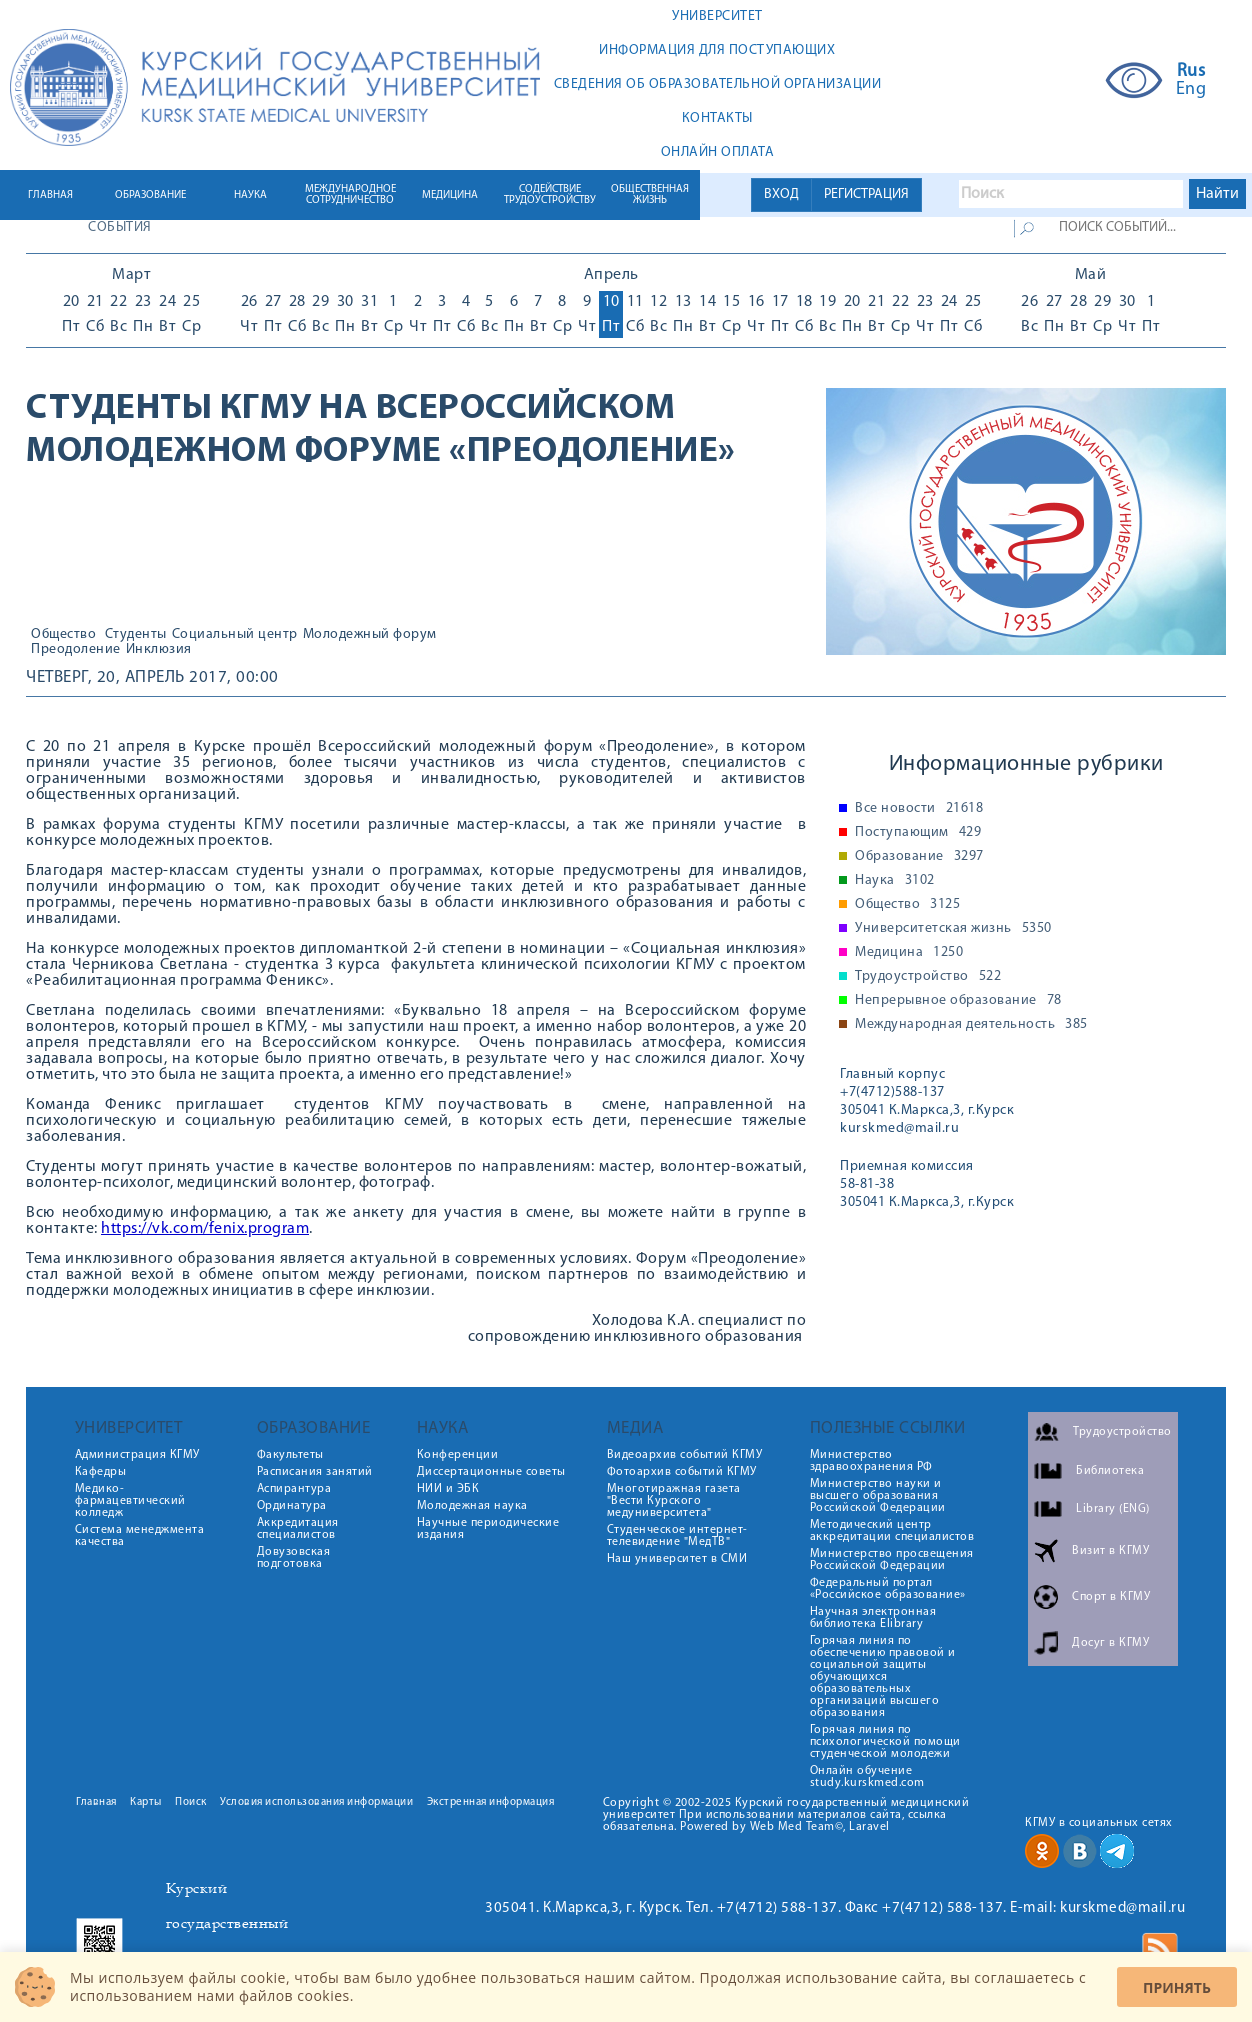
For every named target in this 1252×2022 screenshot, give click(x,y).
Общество (63, 635)
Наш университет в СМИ (677, 1559)
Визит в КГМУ (1110, 1551)
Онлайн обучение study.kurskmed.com (867, 1777)
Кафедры (101, 1472)
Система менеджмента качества (140, 1536)
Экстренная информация (491, 1802)
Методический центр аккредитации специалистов (892, 1531)
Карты (146, 1802)
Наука (895, 881)
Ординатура (292, 1506)
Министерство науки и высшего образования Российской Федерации (878, 1496)
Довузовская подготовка (294, 1558)
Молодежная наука (472, 1506)
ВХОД (781, 194)
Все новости (919, 809)
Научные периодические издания (488, 1529)
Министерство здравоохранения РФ (871, 1461)
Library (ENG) (1113, 1509)
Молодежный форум (370, 635)
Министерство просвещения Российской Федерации (892, 1560)
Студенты (136, 635)
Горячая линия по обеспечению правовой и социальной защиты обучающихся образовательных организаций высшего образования (883, 1677)
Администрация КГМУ (137, 1455)
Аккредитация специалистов (298, 1529)
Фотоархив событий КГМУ (682, 1472)
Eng (1191, 90)
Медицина (909, 953)
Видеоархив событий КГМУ (685, 1455)
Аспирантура (294, 1489)
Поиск (191, 1802)
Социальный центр (235, 635)
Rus (1191, 72)
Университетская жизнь (953, 929)
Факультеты (290, 1455)
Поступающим (918, 833)
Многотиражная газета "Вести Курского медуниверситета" (674, 1501)
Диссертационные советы (491, 1472)
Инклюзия (159, 650)
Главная (96, 1802)
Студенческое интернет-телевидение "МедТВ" (677, 1536)
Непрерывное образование (958, 1001)
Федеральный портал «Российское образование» (888, 1589)
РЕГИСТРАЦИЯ (866, 194)
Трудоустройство (928, 977)
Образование (919, 857)
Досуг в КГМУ (1110, 1643)
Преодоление (76, 650)
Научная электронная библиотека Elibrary (873, 1618)
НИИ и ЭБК (448, 1489)
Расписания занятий (315, 1472)
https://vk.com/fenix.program (205, 1229)
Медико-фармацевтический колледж (130, 1501)
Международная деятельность (971, 1025)
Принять (1177, 1987)
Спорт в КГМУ (1111, 1597)
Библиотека (1110, 1471)
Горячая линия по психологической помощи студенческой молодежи (885, 1742)
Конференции (458, 1455)
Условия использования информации (316, 1802)
